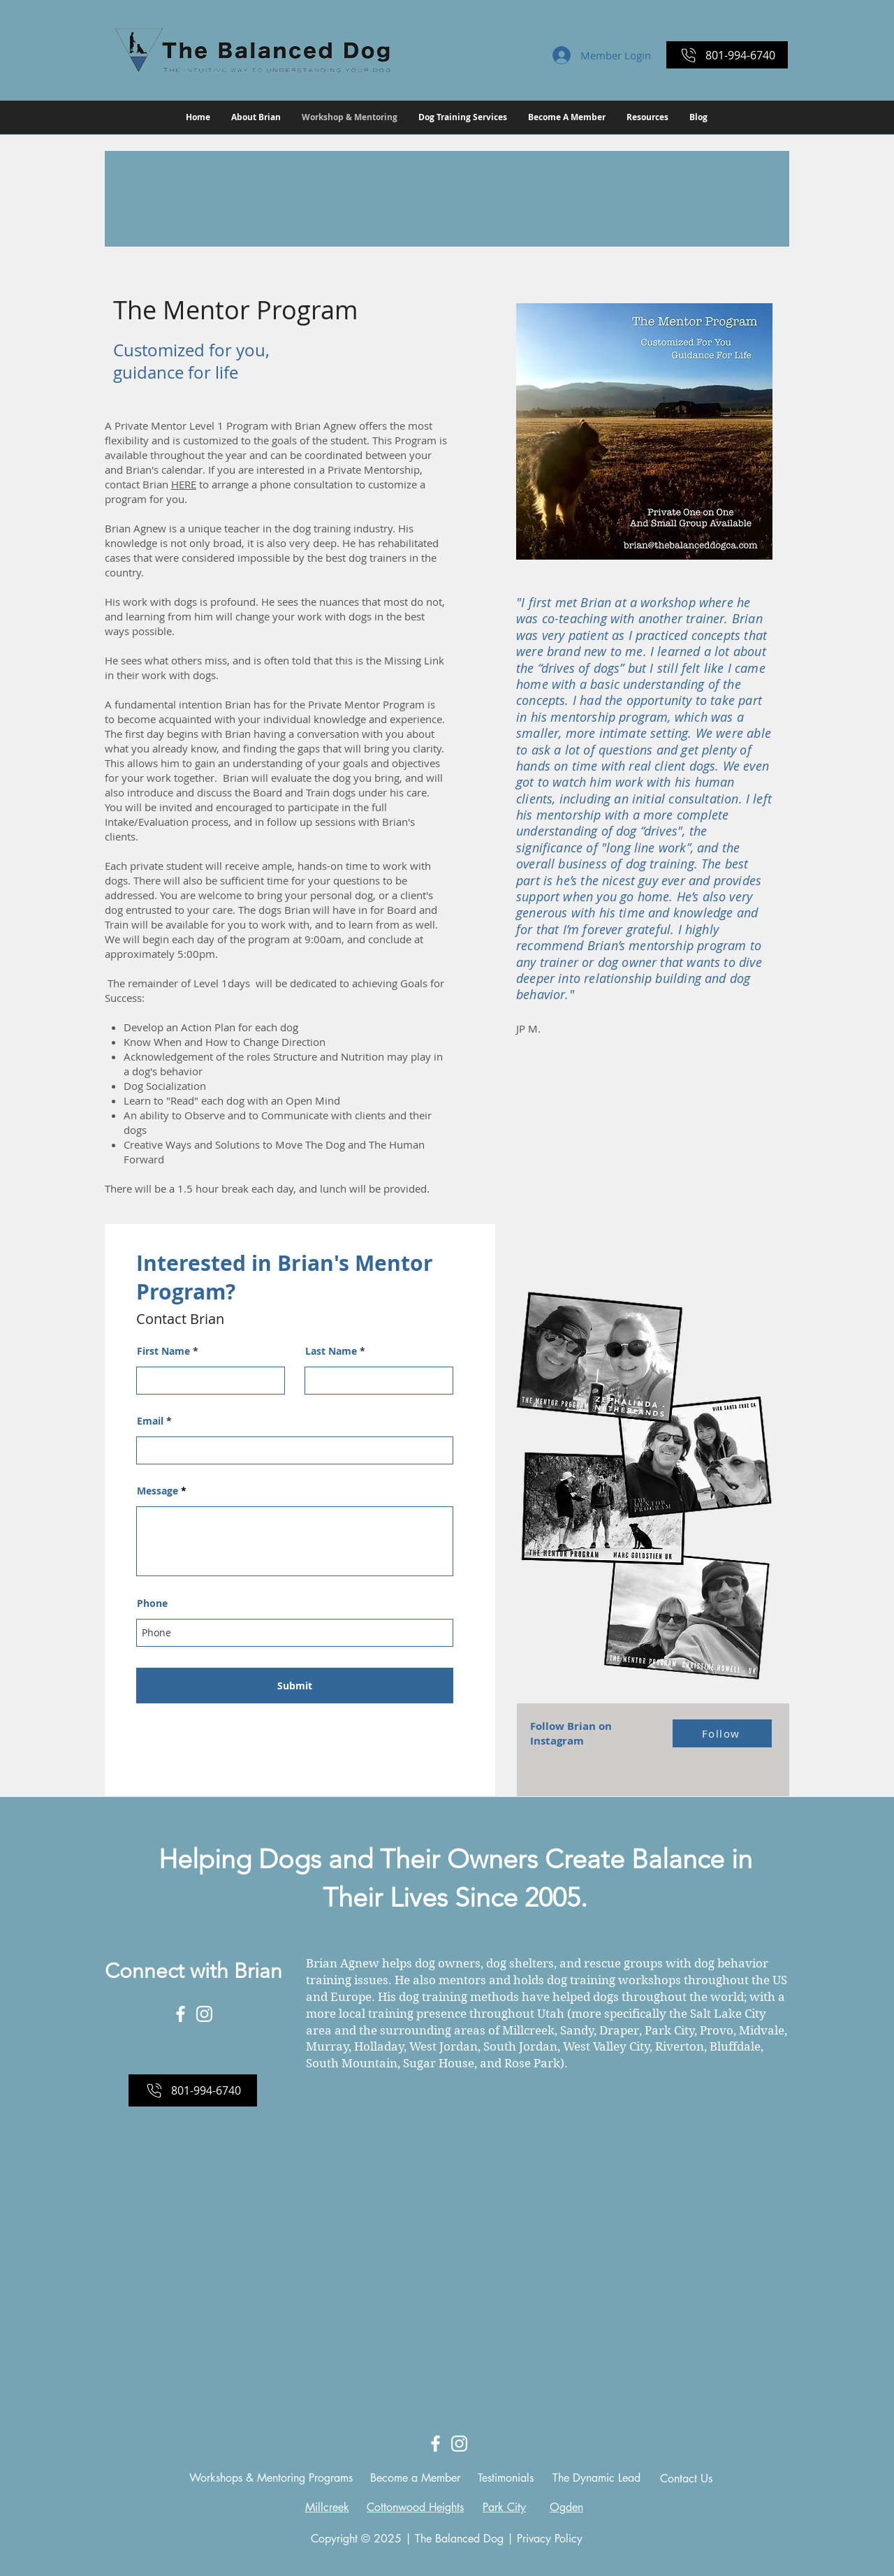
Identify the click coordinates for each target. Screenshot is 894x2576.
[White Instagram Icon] (204, 2014)
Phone (152, 1603)
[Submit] (294, 1685)
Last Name (331, 1351)
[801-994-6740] (727, 54)
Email (150, 1421)
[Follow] (722, 1733)
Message (157, 1491)
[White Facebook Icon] (180, 2014)
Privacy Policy (549, 2538)
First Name (163, 1351)
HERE (183, 484)
